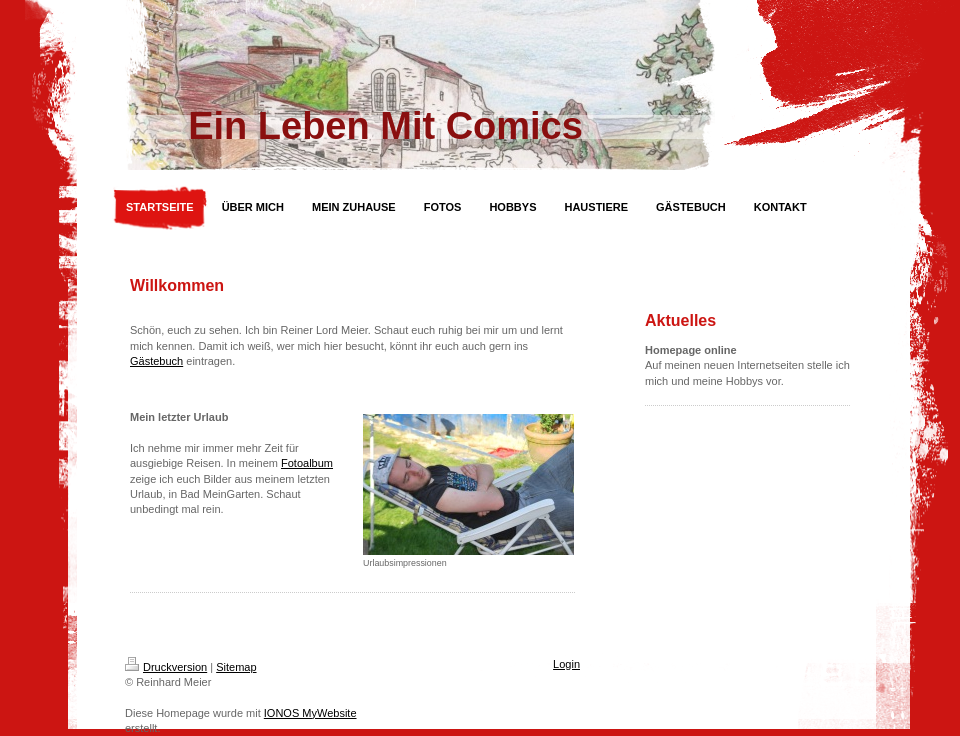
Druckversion (166, 667)
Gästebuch (156, 361)
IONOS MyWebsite (310, 713)
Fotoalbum (307, 463)
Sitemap (236, 667)
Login (566, 664)
